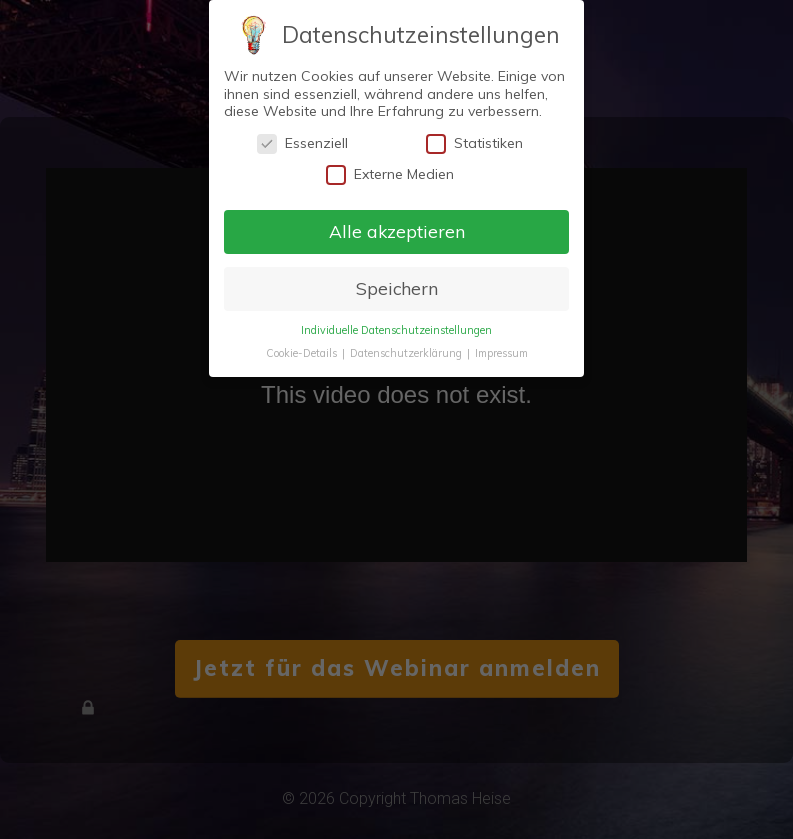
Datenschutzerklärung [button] (407, 353)
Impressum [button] (501, 353)
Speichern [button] (397, 288)
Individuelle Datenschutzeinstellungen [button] (396, 330)
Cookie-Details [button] (303, 353)
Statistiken (474, 143)
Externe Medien (390, 174)
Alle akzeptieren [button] (397, 231)
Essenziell (302, 143)
